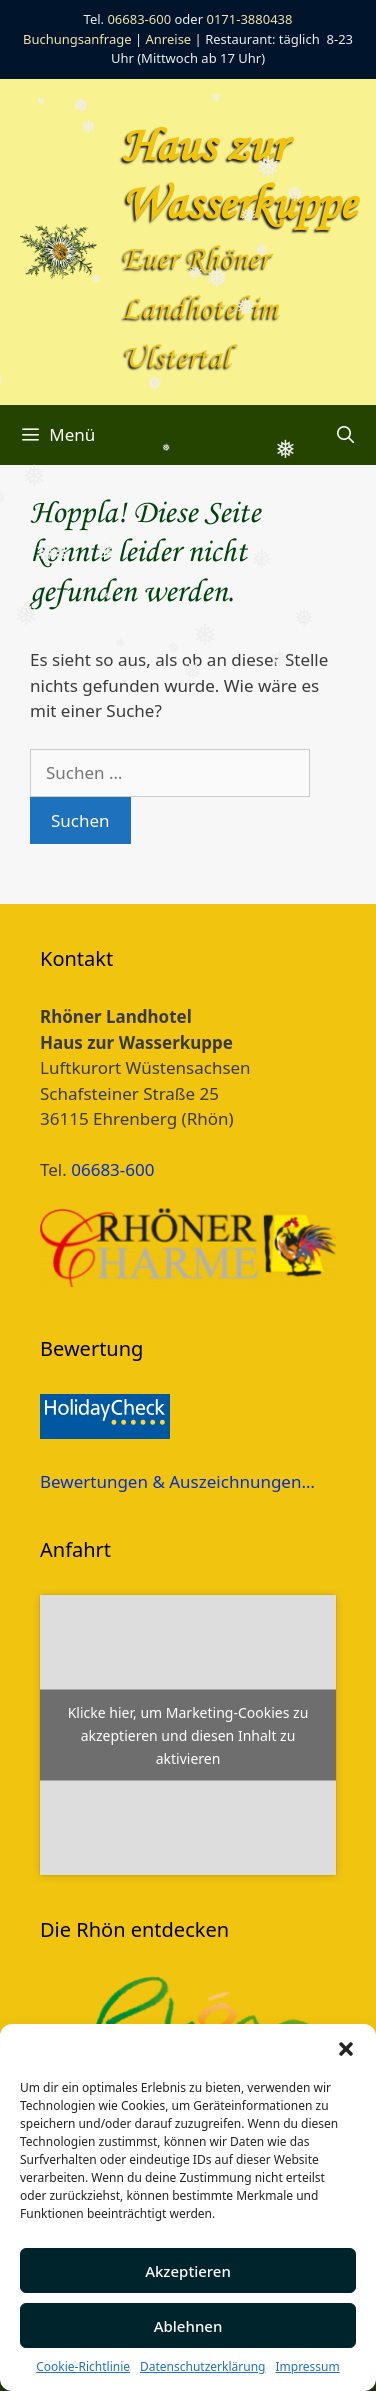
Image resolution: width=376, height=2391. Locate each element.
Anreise (169, 39)
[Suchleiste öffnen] (345, 435)
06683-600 (139, 19)
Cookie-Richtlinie (83, 2366)
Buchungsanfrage (77, 39)
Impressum (307, 2366)
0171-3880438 (249, 19)
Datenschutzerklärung (202, 2366)
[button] (346, 2049)
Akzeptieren (188, 2271)
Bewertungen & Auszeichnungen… (177, 1481)
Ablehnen (188, 2326)
